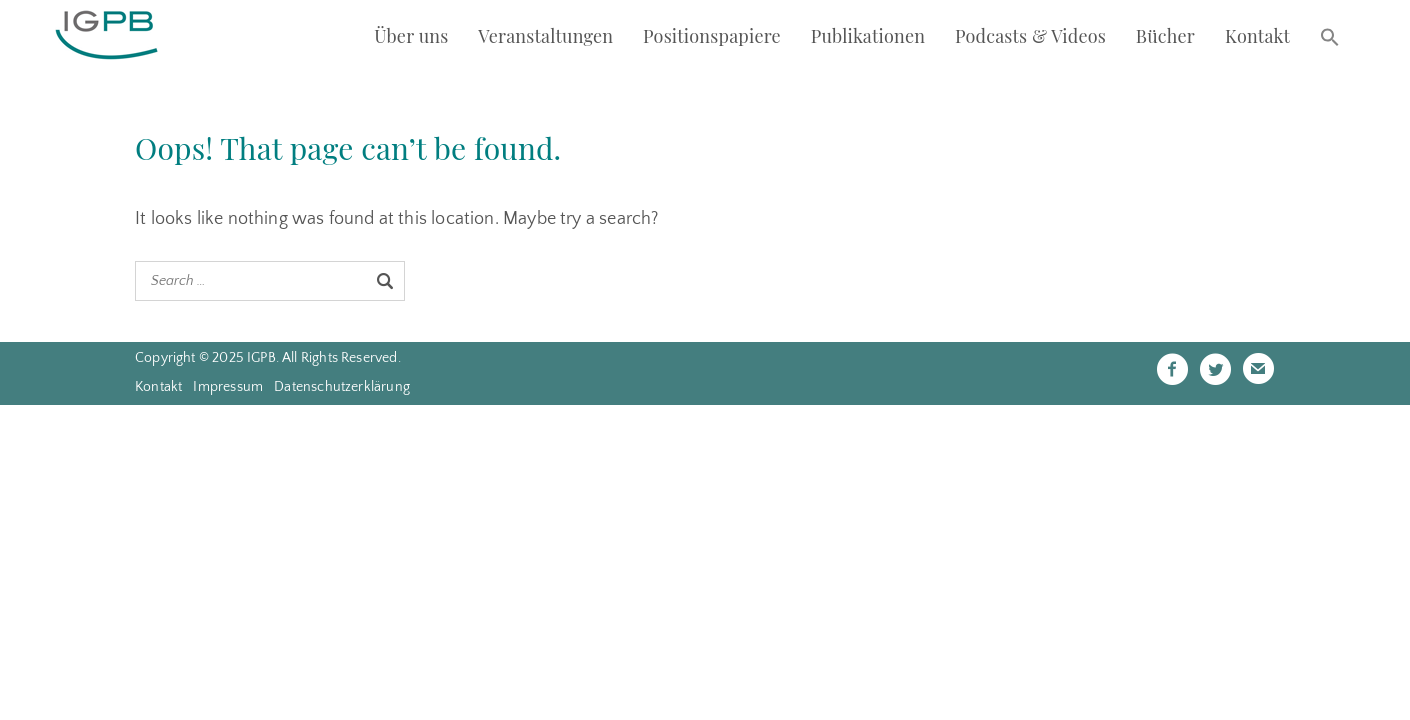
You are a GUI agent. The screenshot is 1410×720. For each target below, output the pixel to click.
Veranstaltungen (545, 36)
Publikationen (868, 36)
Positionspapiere (712, 36)
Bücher (1165, 36)
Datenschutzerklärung (342, 387)
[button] (1330, 39)
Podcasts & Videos (1030, 36)
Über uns (411, 36)
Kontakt (1257, 36)
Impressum (228, 387)
